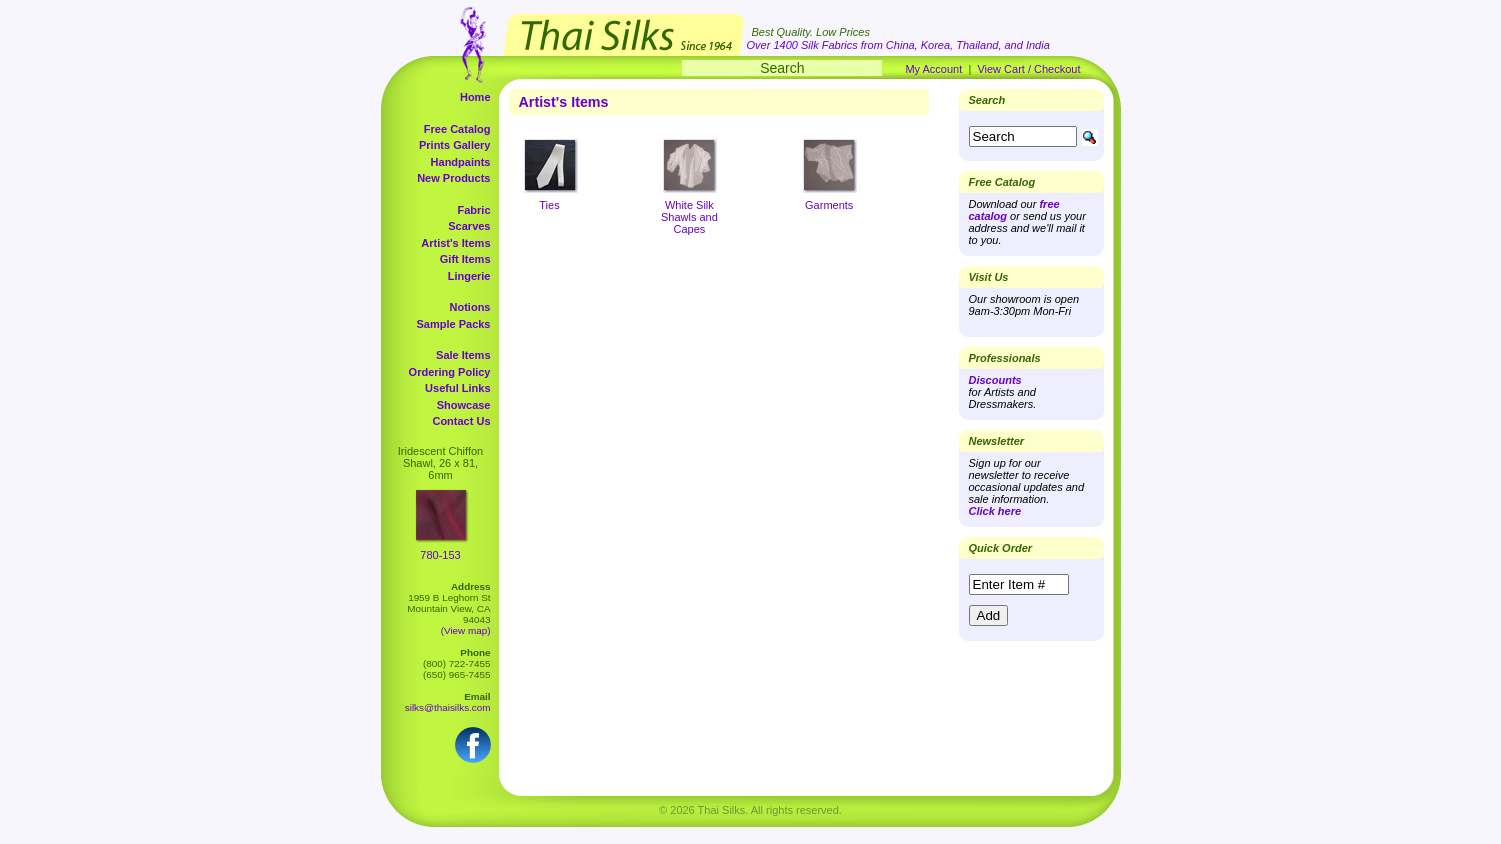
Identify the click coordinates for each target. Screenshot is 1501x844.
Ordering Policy (450, 372)
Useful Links (457, 388)
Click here (995, 511)
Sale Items (463, 355)
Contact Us (461, 421)
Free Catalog (457, 129)
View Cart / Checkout (1028, 69)
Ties (549, 205)
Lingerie (469, 276)
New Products (453, 178)
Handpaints (461, 162)
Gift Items (465, 259)
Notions (470, 307)
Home (475, 97)
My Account (933, 69)
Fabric (473, 210)
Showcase (464, 405)
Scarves (469, 226)
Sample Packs (454, 324)
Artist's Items (455, 243)
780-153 (440, 555)
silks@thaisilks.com (448, 707)
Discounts (995, 380)
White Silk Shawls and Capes (689, 217)
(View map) (466, 630)
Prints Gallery (455, 145)
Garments (829, 205)
